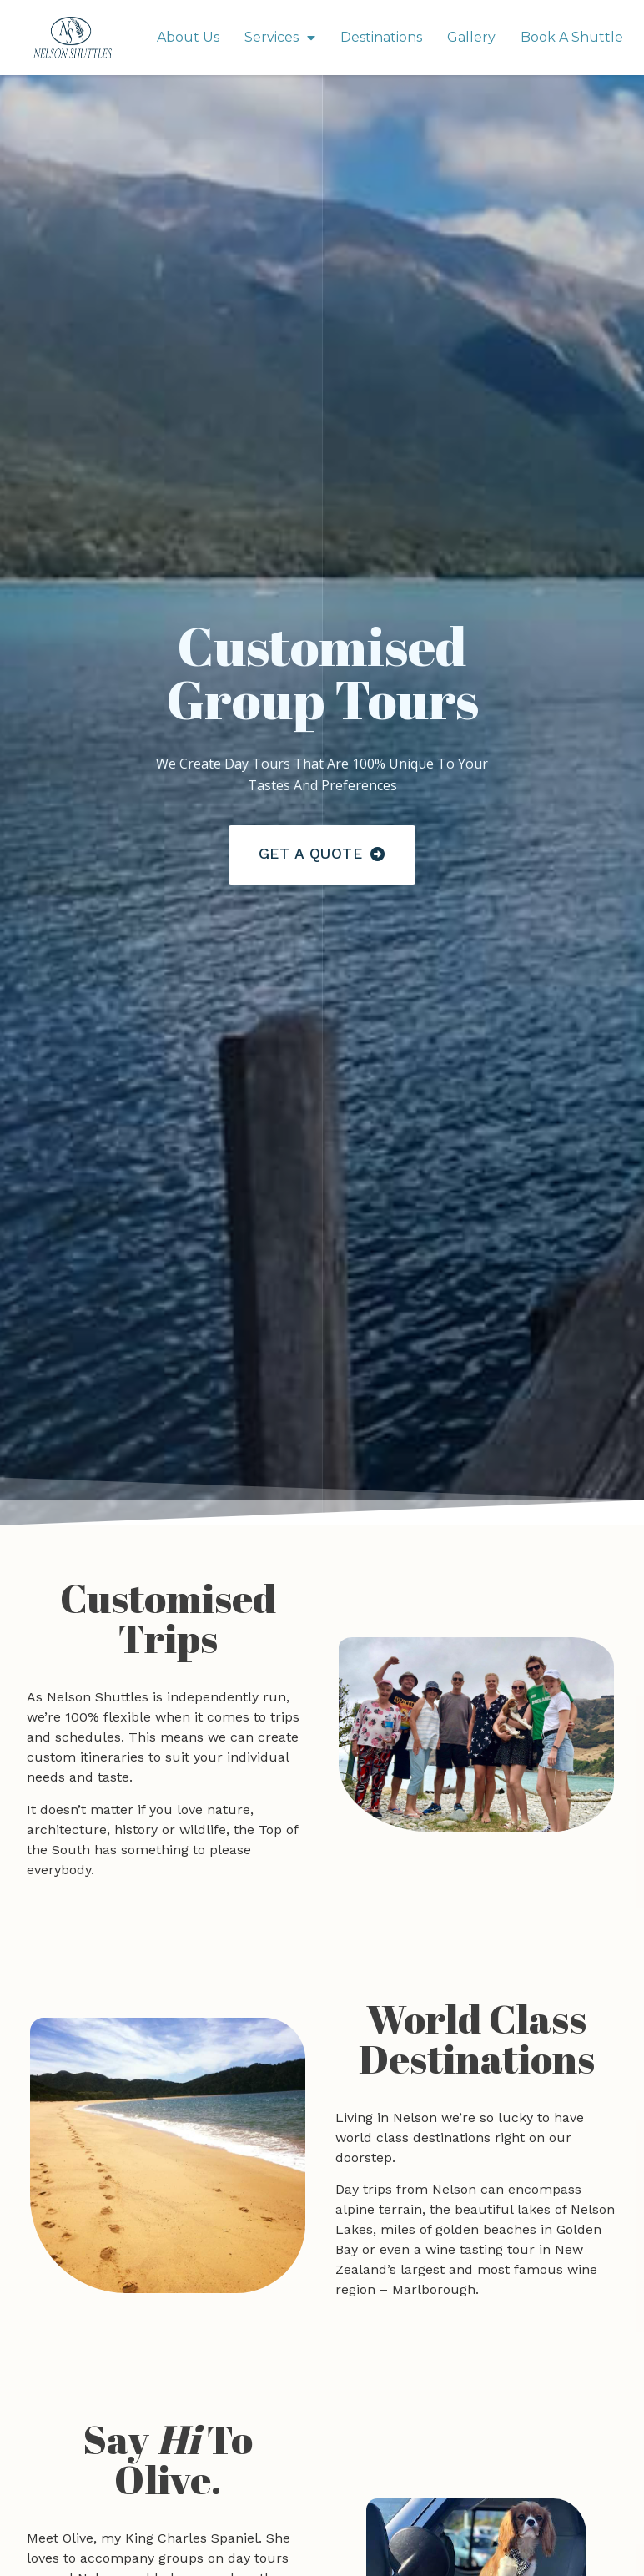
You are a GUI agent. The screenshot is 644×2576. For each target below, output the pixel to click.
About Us (188, 37)
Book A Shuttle (572, 37)
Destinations (381, 37)
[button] (322, 855)
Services (279, 38)
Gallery (471, 37)
